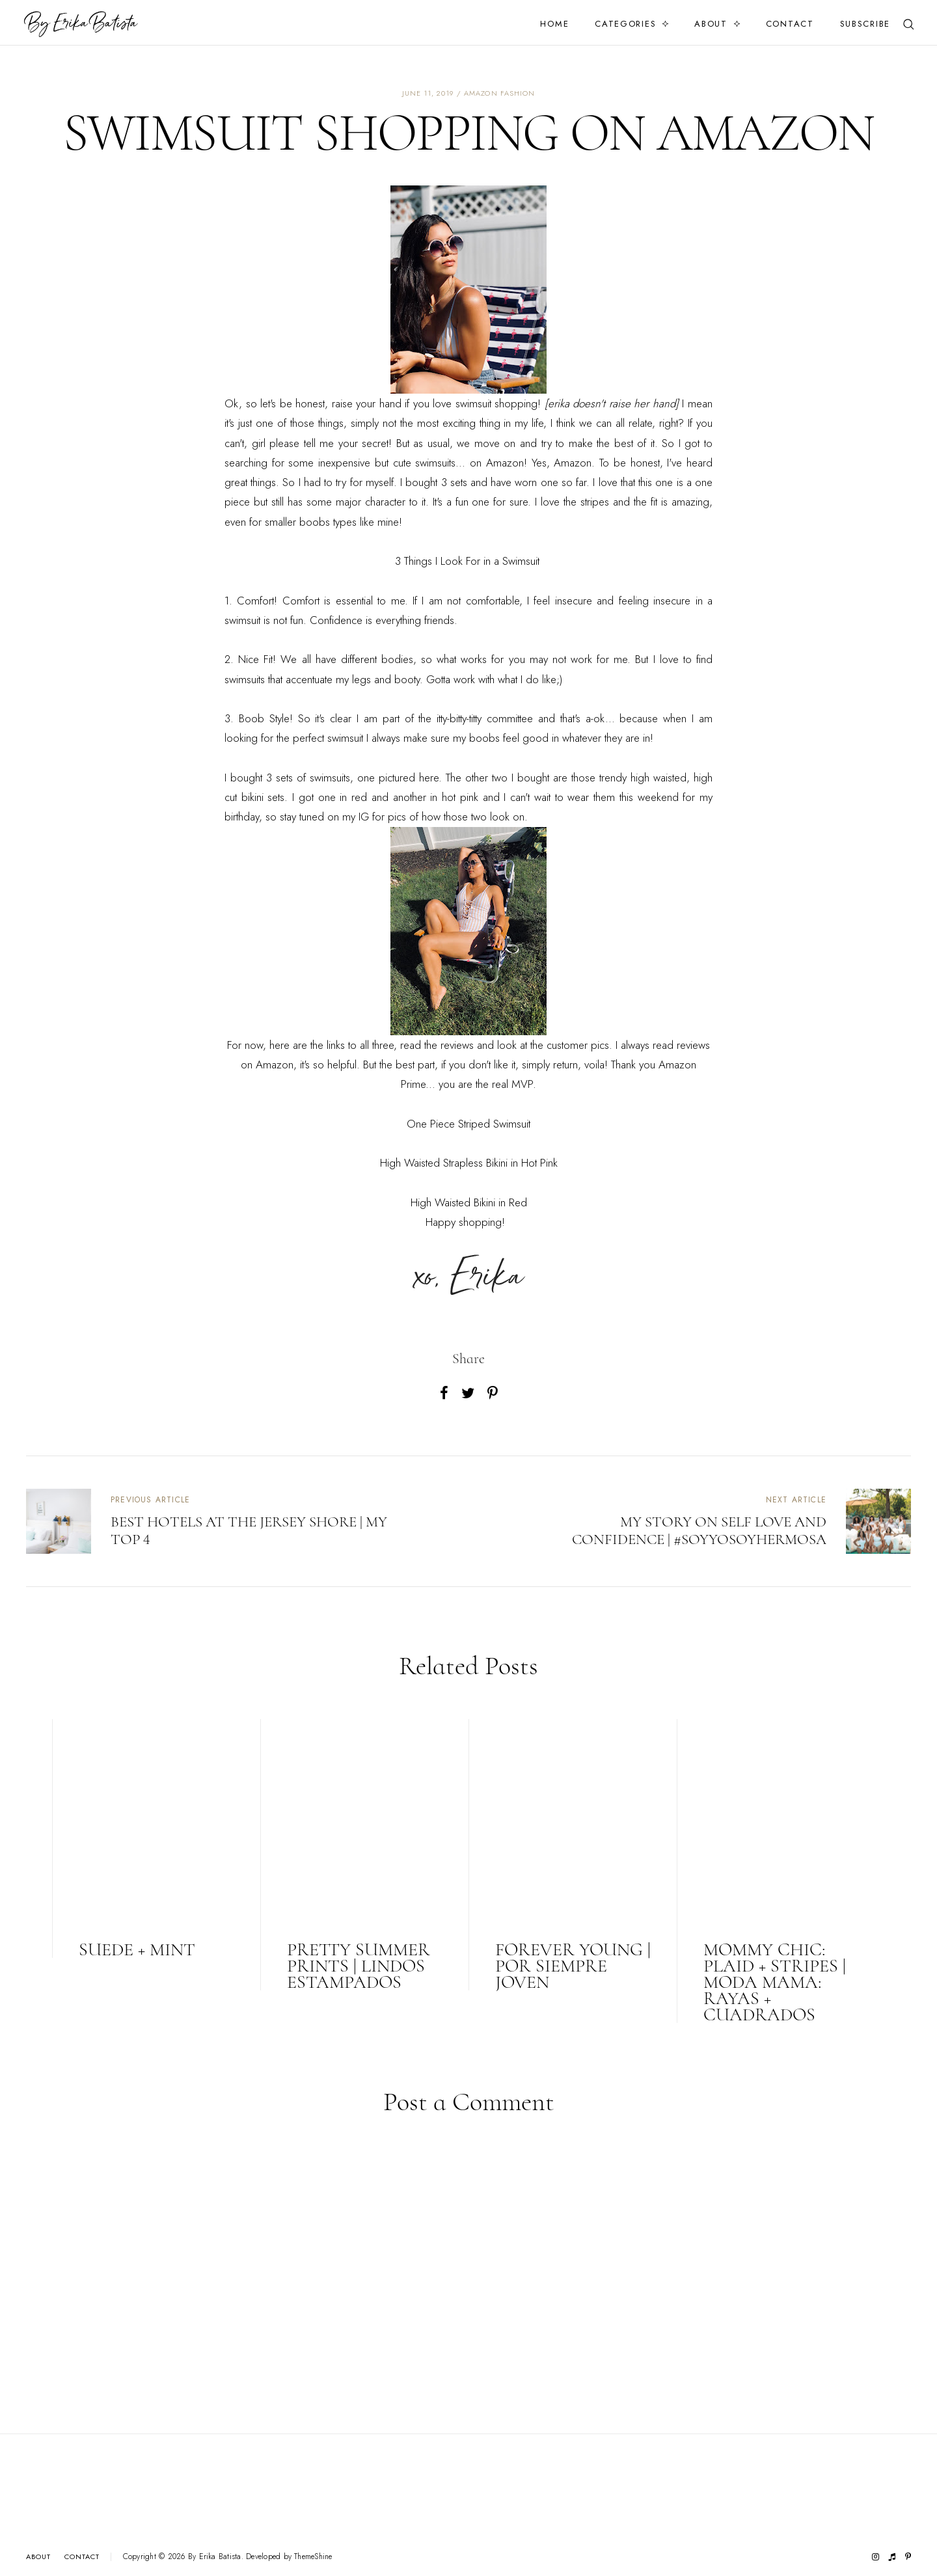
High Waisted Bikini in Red (469, 1202)
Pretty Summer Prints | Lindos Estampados (358, 1965)
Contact (790, 24)
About (710, 24)
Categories (625, 24)
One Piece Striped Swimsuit (468, 1124)
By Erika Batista (214, 2556)
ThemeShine (313, 2556)
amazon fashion (499, 93)
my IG (355, 816)
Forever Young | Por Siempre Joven (573, 1965)
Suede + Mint (137, 1949)
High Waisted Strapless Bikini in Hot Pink (469, 1163)
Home (554, 24)
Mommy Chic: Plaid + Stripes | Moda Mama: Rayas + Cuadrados (774, 1982)
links (336, 1045)
